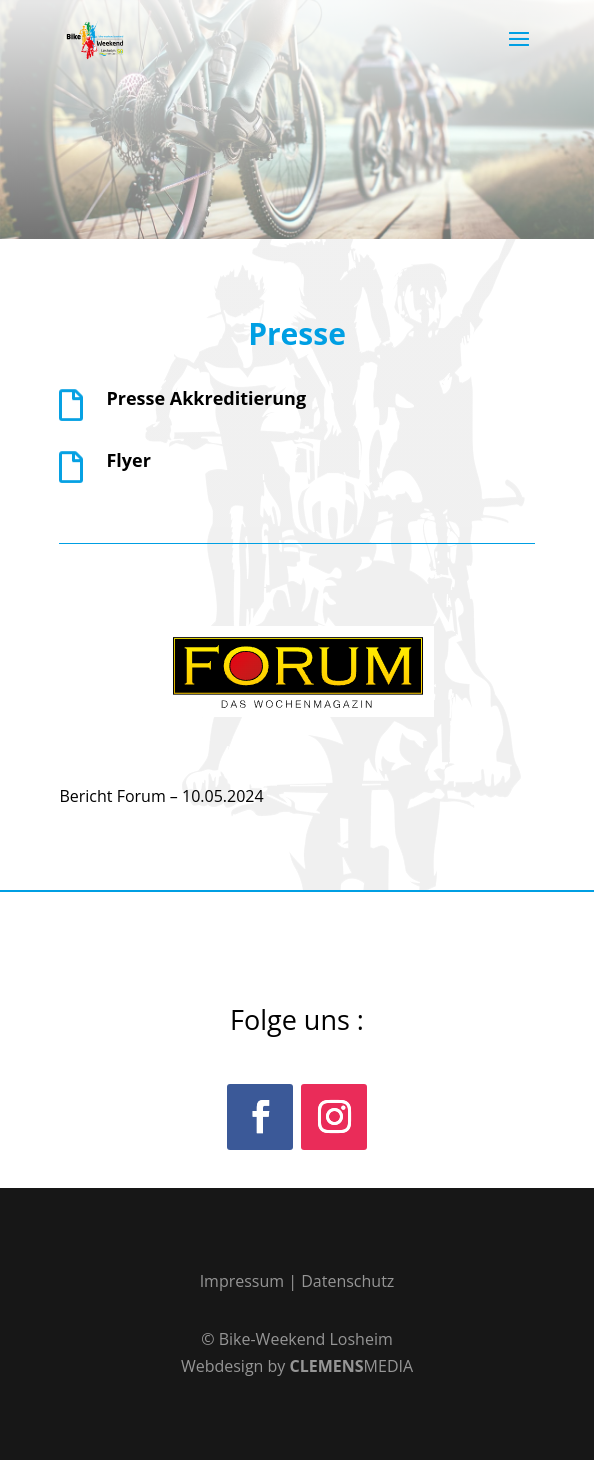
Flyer (128, 460)
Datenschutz (347, 1281)
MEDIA (352, 1366)
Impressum (242, 1281)
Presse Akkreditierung (206, 398)
